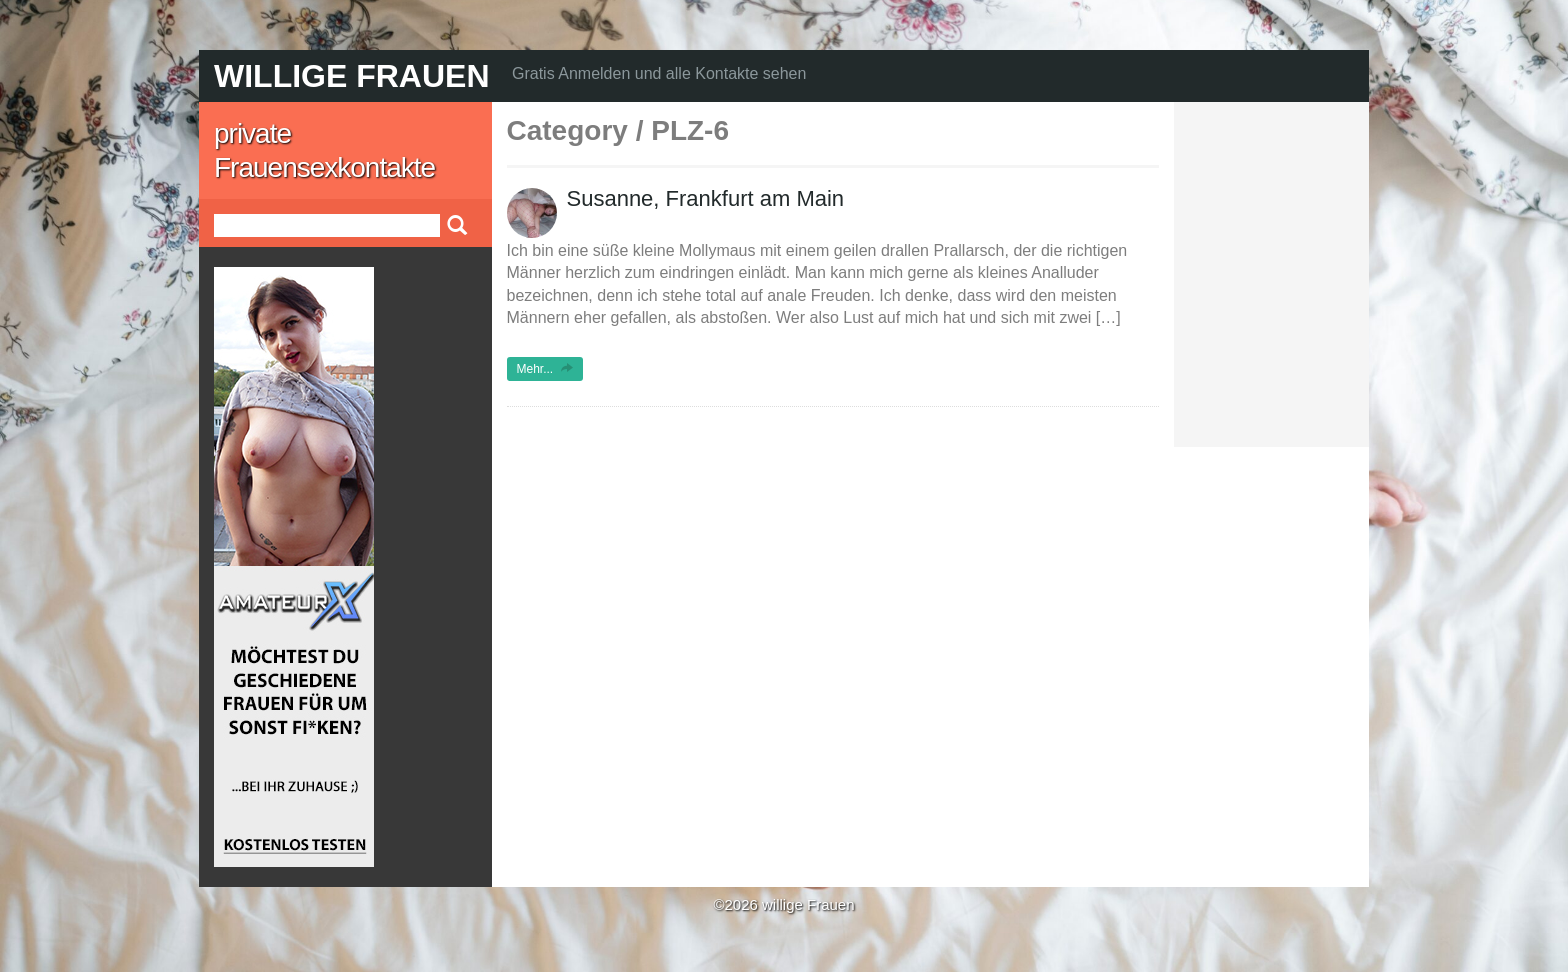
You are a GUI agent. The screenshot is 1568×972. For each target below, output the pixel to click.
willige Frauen (352, 76)
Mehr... (545, 369)
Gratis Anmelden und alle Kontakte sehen (659, 73)
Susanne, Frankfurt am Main (706, 198)
